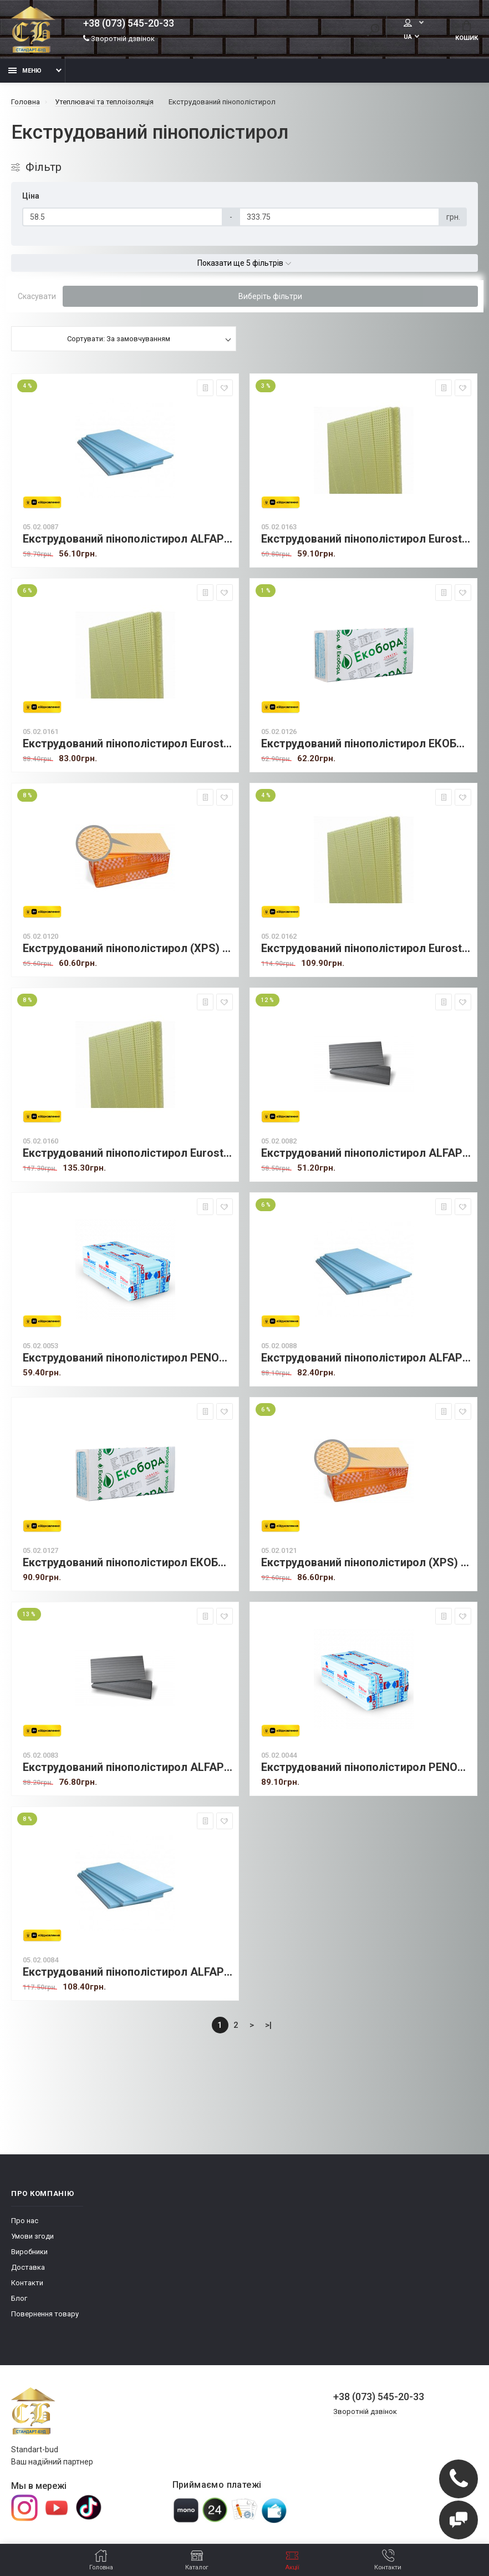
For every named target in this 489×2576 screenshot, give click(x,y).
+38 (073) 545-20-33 (128, 23)
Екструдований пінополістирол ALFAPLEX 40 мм (128, 1972)
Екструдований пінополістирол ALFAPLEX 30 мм (366, 1358)
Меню (25, 70)
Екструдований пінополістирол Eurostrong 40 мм (366, 948)
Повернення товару (45, 2314)
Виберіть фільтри (270, 296)
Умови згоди (32, 2236)
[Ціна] (122, 217)
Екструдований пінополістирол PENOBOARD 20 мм (128, 1358)
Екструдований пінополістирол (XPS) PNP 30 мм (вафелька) (366, 1562)
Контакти (27, 2283)
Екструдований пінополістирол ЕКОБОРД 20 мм (366, 743)
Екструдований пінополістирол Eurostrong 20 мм (366, 539)
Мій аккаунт (389, 23)
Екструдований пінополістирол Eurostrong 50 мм (128, 1153)
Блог (19, 2298)
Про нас (24, 2220)
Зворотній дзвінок (119, 38)
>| (268, 2025)
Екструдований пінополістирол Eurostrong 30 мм (128, 743)
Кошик (466, 31)
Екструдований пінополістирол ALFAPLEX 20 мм (128, 539)
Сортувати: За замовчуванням (118, 339)
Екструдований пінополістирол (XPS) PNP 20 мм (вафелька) (128, 948)
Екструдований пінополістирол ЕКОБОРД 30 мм (128, 1562)
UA (367, 37)
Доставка (28, 2267)
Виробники (29, 2252)
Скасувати (37, 296)
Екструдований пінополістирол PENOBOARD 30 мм (366, 1767)
